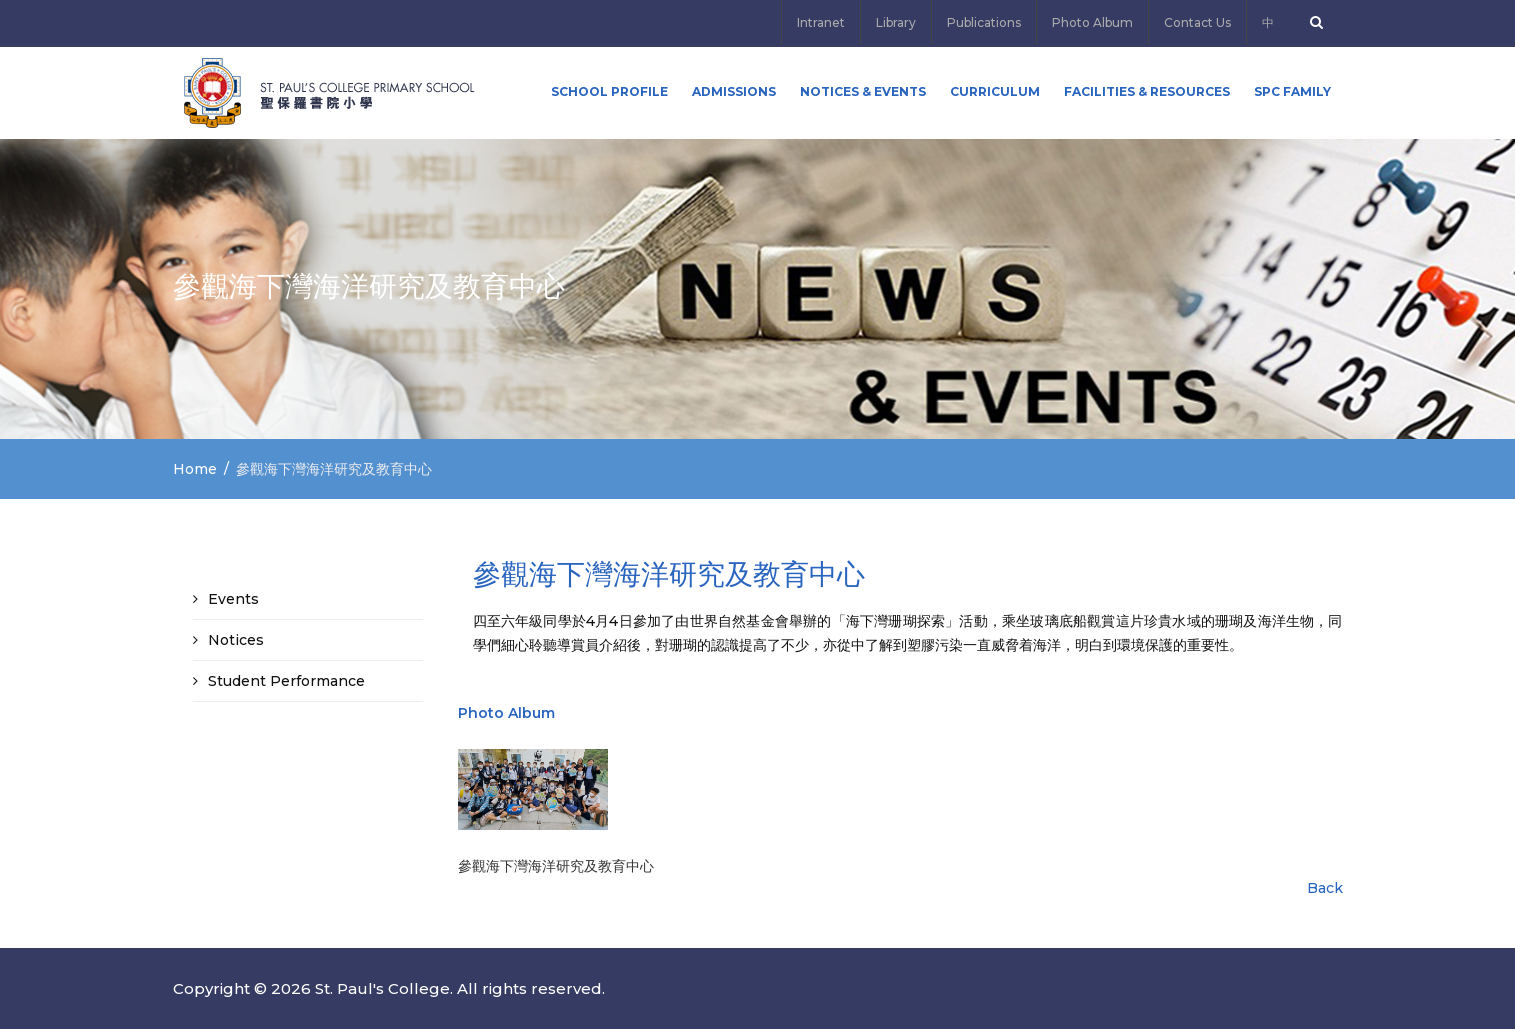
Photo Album (1092, 22)
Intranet (821, 22)
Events (233, 599)
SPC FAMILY (1292, 91)
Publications (984, 22)
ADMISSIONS (734, 91)
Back (1325, 888)
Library (896, 22)
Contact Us (1197, 22)
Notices (236, 640)
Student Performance (286, 681)
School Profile (609, 91)
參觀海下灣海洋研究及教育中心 (556, 866)
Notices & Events (863, 91)
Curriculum (995, 91)
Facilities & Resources (1147, 91)
